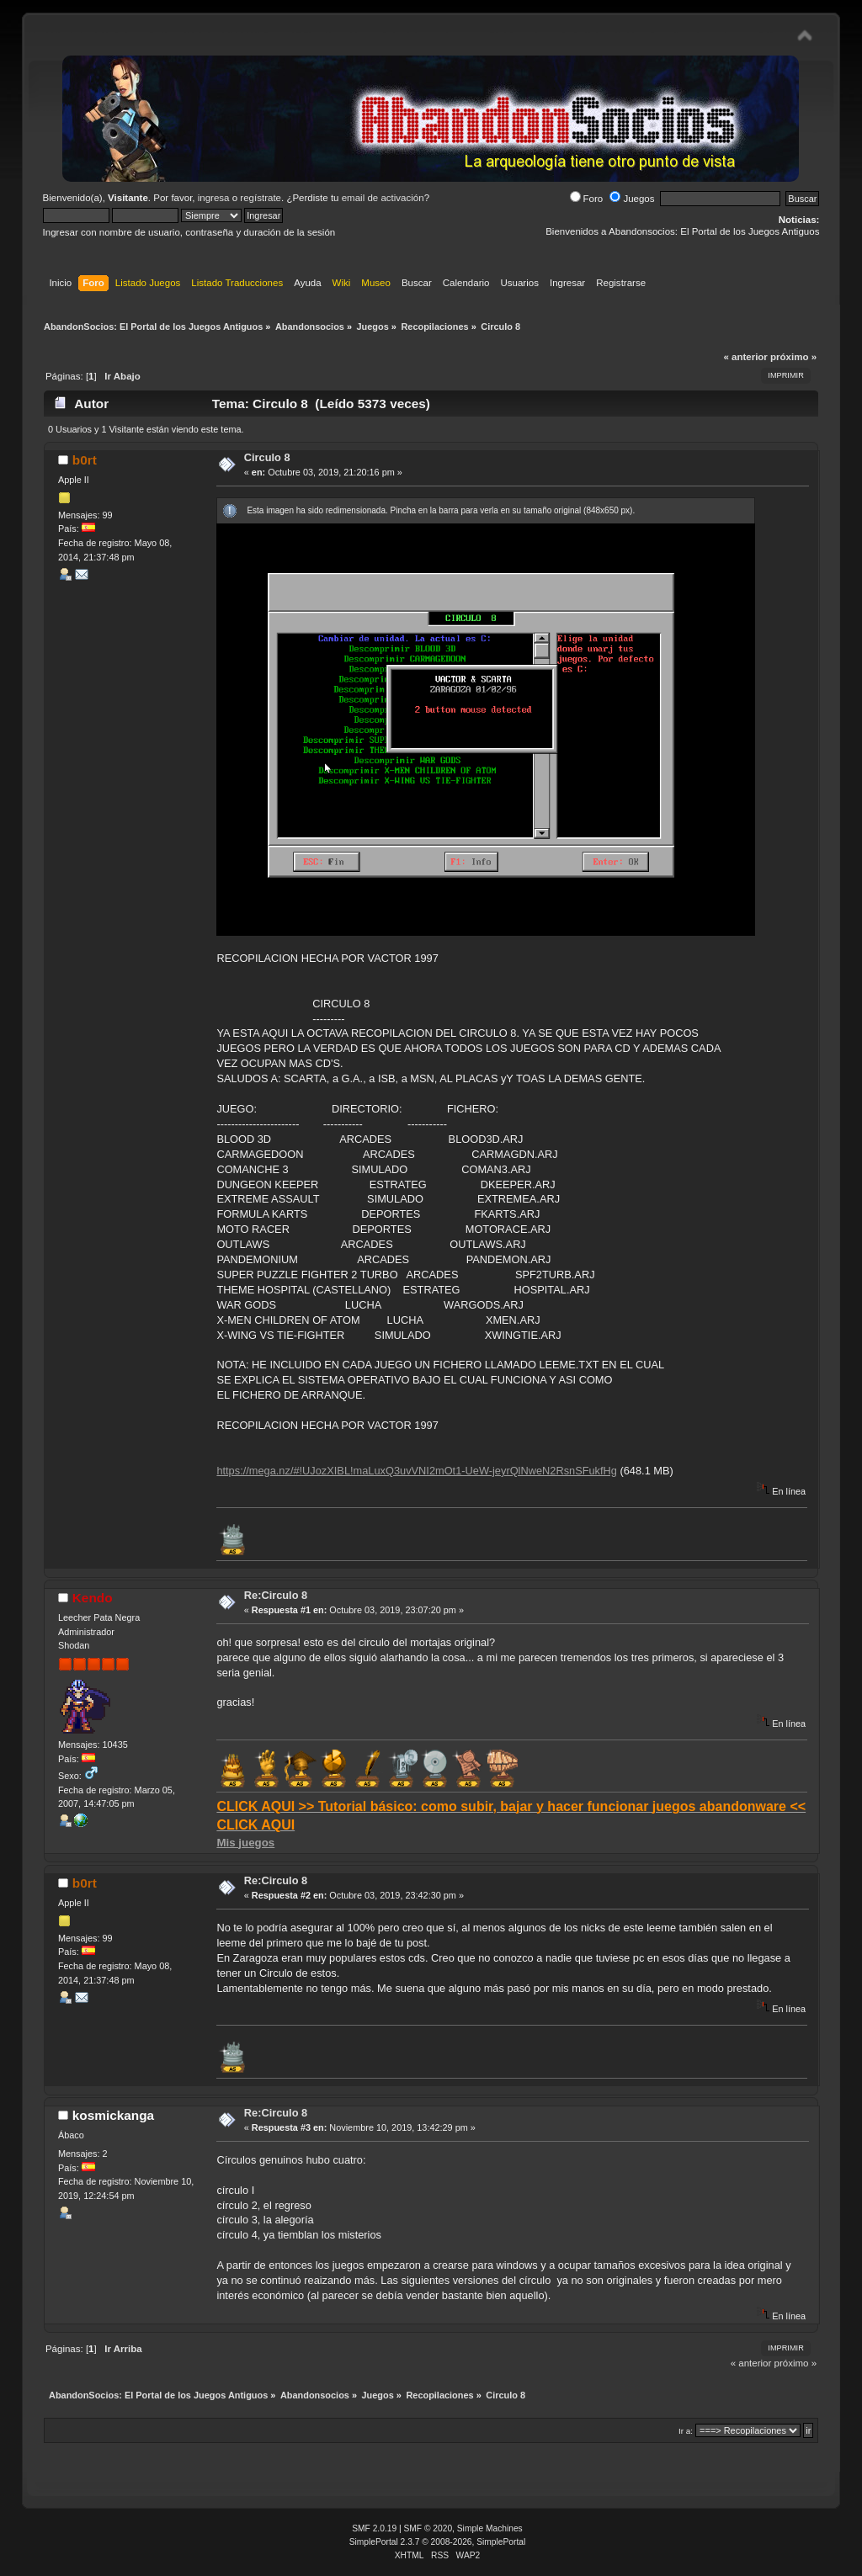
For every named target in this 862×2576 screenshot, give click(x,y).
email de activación (383, 198)
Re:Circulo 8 (275, 1595)
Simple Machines (490, 2528)
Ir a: (685, 2430)
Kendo (92, 1598)
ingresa (214, 198)
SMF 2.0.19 (374, 2528)
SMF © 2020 (428, 2528)
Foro (587, 199)
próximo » (793, 357)
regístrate (260, 198)
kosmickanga (113, 2115)
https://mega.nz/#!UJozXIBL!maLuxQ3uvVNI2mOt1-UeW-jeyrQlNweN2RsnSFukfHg (416, 1470)
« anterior (745, 357)
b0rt (84, 460)
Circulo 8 (267, 457)
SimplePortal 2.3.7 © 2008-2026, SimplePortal (437, 2542)
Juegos (631, 199)
